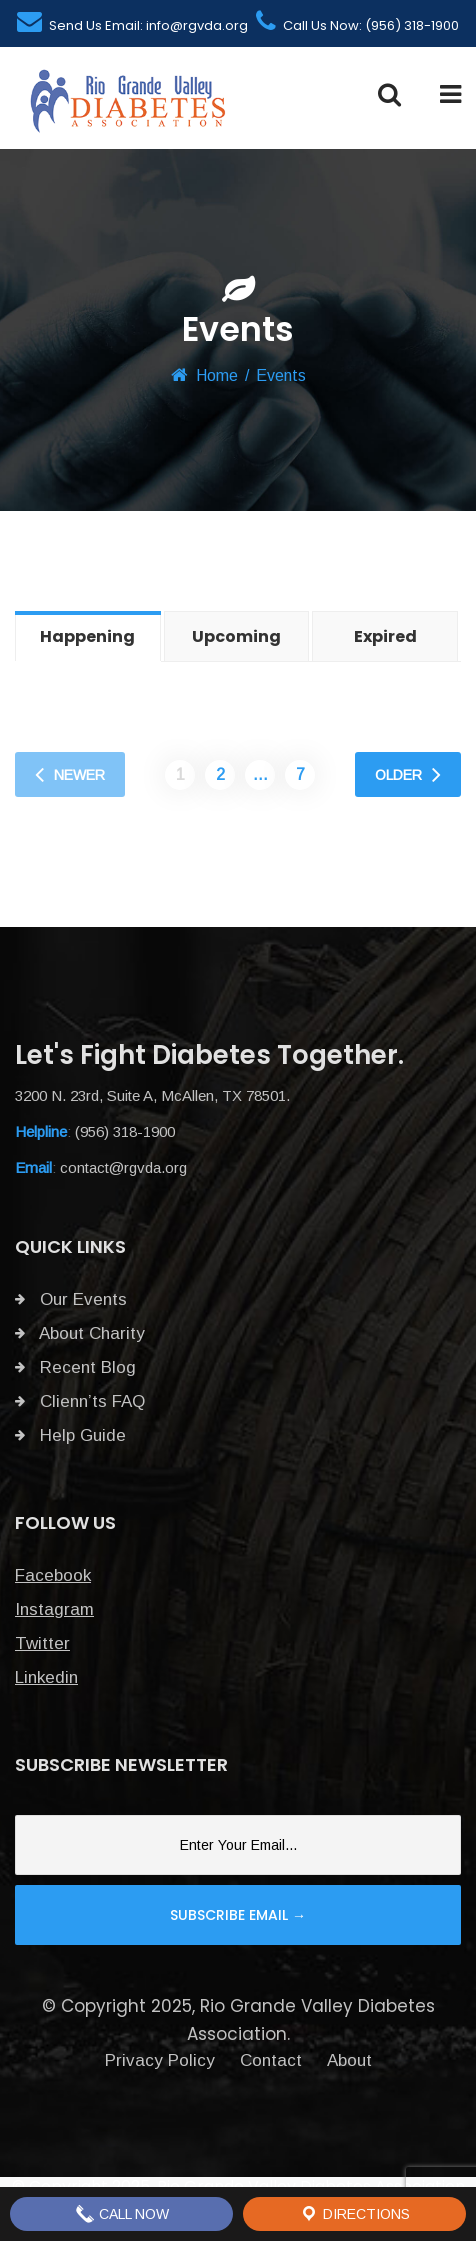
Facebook (53, 1575)
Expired (385, 636)
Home (217, 375)
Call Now (122, 2214)
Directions (354, 2214)
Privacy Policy (160, 2060)
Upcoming (236, 636)
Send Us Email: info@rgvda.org (132, 25)
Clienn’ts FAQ (80, 1401)
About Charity (80, 1333)
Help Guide (70, 1435)
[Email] (238, 1845)
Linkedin (46, 1677)
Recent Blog (75, 1367)
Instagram (54, 1609)
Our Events (71, 1299)
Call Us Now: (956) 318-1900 (357, 25)
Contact (271, 2060)
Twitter (42, 1643)
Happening (87, 636)
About (349, 2060)
